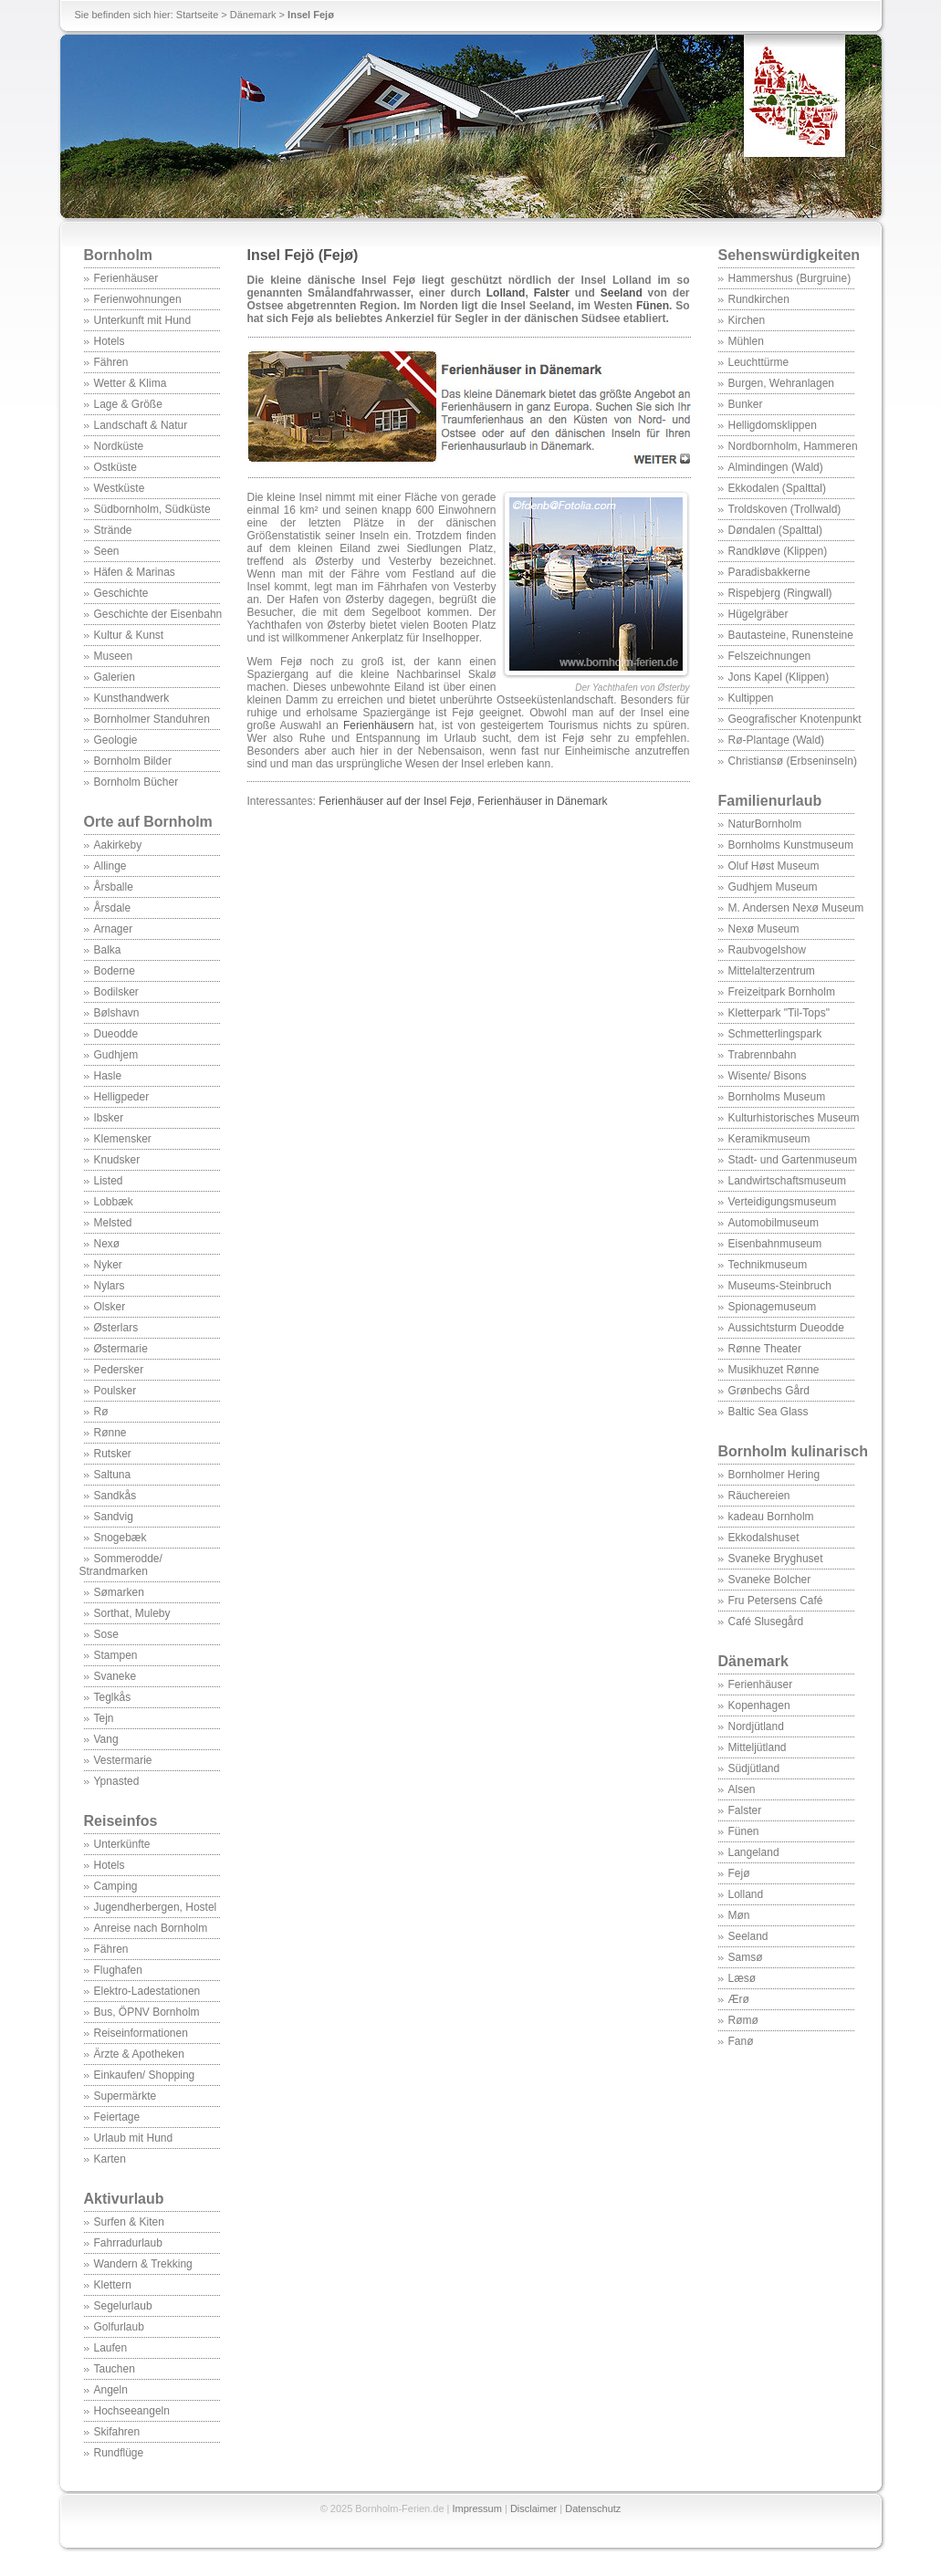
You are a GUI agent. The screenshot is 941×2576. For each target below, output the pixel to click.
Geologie (116, 740)
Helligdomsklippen (772, 425)
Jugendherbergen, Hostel (155, 1907)
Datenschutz (593, 2508)
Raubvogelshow (767, 950)
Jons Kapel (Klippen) (779, 677)
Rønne (110, 1432)
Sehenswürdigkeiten (789, 255)
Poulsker (115, 1390)
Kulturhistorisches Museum (794, 1117)
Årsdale (112, 908)
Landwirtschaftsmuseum (787, 1180)
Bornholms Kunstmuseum (790, 845)
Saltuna (112, 1474)
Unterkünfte (122, 1844)
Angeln (111, 2389)
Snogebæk (120, 1537)
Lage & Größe (128, 404)
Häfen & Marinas (134, 572)
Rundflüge (119, 2452)
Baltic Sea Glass (768, 1411)
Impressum (477, 2508)
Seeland (748, 1936)
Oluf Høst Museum (774, 866)
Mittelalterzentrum (771, 971)
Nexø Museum (764, 929)
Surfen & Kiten (129, 2222)
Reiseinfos (121, 1821)
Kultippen (751, 698)
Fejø (739, 1873)
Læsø (742, 1978)
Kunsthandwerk (132, 698)
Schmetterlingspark (775, 1033)
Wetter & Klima (130, 383)
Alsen (742, 1789)
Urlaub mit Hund (133, 2138)
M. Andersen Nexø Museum (796, 908)
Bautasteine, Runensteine (790, 635)
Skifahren (117, 2431)
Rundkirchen (758, 299)
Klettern (112, 2285)
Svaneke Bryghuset (775, 1558)
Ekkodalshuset (764, 1537)
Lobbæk (113, 1201)
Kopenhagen (759, 1705)
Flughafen (118, 1970)
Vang (106, 1739)
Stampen (116, 1655)
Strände (113, 530)
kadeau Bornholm (771, 1516)
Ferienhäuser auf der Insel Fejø (395, 801)
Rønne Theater (765, 1348)
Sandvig (113, 1516)
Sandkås (115, 1495)
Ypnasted (117, 1781)
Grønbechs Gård (769, 1390)
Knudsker (117, 1159)
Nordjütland (756, 1726)
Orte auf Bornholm (148, 821)
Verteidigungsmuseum (782, 1201)
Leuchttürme (758, 362)
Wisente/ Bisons (767, 1075)
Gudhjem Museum (773, 887)
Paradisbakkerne (769, 572)
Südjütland (754, 1768)
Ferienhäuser (126, 278)
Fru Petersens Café (775, 1600)
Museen (113, 656)
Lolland (746, 1894)
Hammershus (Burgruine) (790, 278)
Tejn (104, 1718)
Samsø (745, 1957)
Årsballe (113, 887)
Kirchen (747, 320)
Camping (116, 1886)
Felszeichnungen (769, 656)
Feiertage (117, 2117)
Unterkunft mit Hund (143, 320)
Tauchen (114, 2368)
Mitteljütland (757, 1747)
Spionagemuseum (772, 1306)
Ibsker (109, 1117)
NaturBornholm (765, 824)
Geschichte (121, 593)
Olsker (110, 1306)
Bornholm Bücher (136, 782)
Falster (745, 1810)
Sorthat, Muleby (132, 1613)
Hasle (108, 1075)
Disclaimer (533, 2508)
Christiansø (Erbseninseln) (792, 761)
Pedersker (119, 1369)
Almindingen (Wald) (775, 467)
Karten (110, 2159)
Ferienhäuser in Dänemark (542, 801)
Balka (107, 950)
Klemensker (123, 1138)
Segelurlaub (123, 2306)
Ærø (738, 1999)
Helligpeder (122, 1096)
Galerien (114, 677)
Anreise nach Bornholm (151, 1928)
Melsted (113, 1222)
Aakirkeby (118, 845)
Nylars (109, 1285)
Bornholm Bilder (133, 761)
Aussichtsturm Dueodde (786, 1327)
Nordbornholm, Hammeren (793, 446)
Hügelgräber (758, 614)
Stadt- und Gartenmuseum (792, 1159)
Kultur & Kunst (129, 635)
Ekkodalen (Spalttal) (777, 488)
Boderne (114, 971)
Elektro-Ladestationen (147, 1991)
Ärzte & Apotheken (139, 2054)
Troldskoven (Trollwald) (785, 509)
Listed (108, 1180)
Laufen (111, 2347)
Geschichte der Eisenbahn (158, 614)
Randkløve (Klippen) (778, 551)
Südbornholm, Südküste (152, 509)
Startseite (197, 14)
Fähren (111, 362)
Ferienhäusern (378, 725)
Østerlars (116, 1327)
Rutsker (112, 1453)
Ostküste (115, 467)
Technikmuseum (768, 1264)
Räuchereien (759, 1495)
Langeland (753, 1852)
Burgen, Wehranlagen (781, 383)
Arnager (113, 929)
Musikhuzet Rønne (774, 1369)
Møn (739, 1915)
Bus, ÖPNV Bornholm (147, 2012)
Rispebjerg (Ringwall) (780, 593)
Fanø (741, 2041)
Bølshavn (117, 1012)
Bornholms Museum (777, 1096)
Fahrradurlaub (128, 2243)
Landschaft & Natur (141, 425)
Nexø (107, 1243)
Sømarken (119, 1592)
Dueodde (116, 1033)
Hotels (109, 341)
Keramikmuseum (769, 1138)
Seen (107, 551)
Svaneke (115, 1676)
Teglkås (112, 1697)
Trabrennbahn (762, 1054)
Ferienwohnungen (138, 299)
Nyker (108, 1264)
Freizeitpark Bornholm (781, 992)
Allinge (110, 866)
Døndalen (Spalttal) (775, 530)
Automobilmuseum (773, 1222)
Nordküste (119, 446)
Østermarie (121, 1348)
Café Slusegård (766, 1621)
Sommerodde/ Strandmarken (120, 1565)
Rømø (743, 2020)
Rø (101, 1411)
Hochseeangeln (132, 2410)
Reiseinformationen (141, 2033)
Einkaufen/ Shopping (144, 2075)
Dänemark (253, 14)
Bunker (745, 404)
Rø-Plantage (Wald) (776, 740)
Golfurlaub (119, 2326)
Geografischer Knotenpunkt (795, 719)
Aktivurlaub (124, 2198)
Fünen (743, 1831)
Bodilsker (116, 992)
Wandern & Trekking (143, 2264)
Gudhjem (116, 1054)
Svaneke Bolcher (769, 1579)
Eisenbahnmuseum (775, 1243)
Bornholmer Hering (774, 1474)
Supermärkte (125, 2096)
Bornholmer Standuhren (152, 719)
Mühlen (746, 341)
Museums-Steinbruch (779, 1285)
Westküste (119, 488)
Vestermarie (123, 1760)
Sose (106, 1634)
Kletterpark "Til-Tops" (779, 1012)
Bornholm (118, 255)
